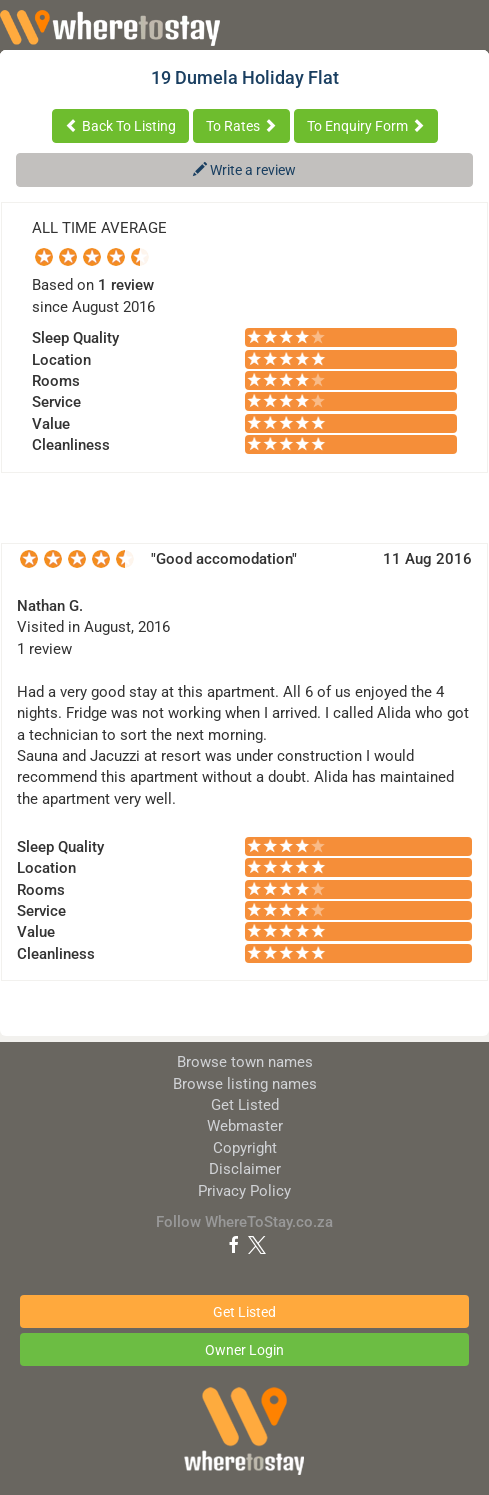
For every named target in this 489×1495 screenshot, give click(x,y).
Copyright (245, 1148)
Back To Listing (120, 126)
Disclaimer (245, 1169)
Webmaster (245, 1126)
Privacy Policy (244, 1191)
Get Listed (245, 1105)
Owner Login (244, 1350)
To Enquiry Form (366, 126)
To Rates (241, 126)
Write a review (244, 170)
